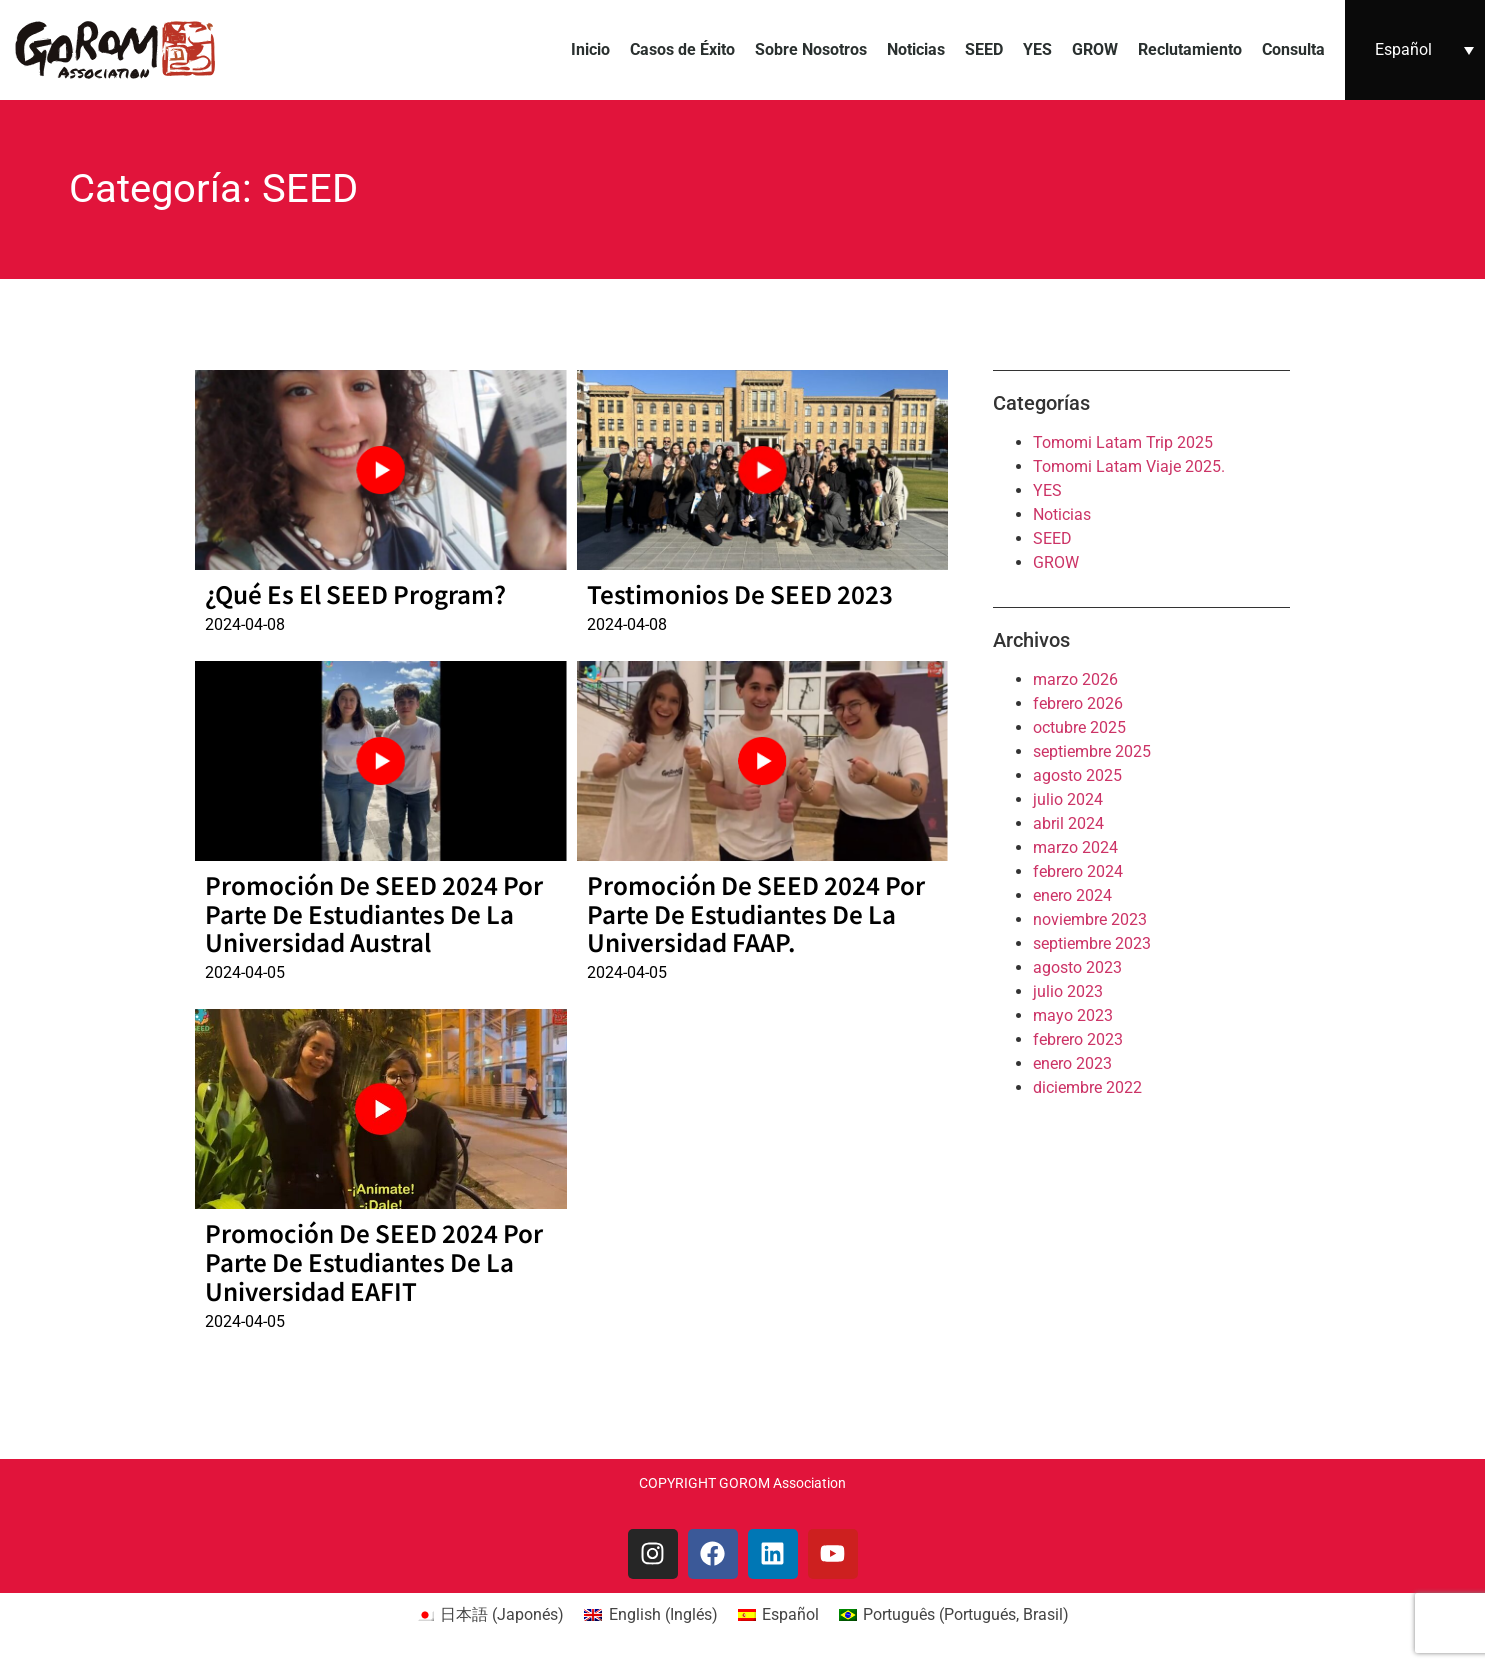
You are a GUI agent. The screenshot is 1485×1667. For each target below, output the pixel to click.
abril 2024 (1068, 823)
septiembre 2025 (1092, 751)
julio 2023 (1068, 991)
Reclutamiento (1190, 49)
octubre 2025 (1079, 727)
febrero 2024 (1078, 871)
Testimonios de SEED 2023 (740, 593)
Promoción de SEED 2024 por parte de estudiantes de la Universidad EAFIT (374, 1261)
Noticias (916, 49)
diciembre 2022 (1087, 1087)
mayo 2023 (1073, 1015)
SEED (984, 49)
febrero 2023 (1078, 1039)
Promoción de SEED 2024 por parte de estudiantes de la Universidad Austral (374, 913)
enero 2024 (1072, 895)
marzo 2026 (1075, 679)
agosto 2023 (1077, 967)
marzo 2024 (1075, 847)
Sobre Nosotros (811, 49)
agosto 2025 (1077, 775)
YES (1037, 49)
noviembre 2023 (1090, 919)
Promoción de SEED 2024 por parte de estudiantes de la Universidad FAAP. (756, 913)
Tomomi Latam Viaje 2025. (1129, 466)
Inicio (590, 49)
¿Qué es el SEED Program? (355, 593)
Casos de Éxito (682, 49)
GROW (1095, 49)
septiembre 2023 (1092, 943)
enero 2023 (1072, 1063)
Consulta (1293, 49)
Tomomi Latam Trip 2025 (1123, 442)
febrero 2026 (1078, 703)
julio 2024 (1068, 799)
